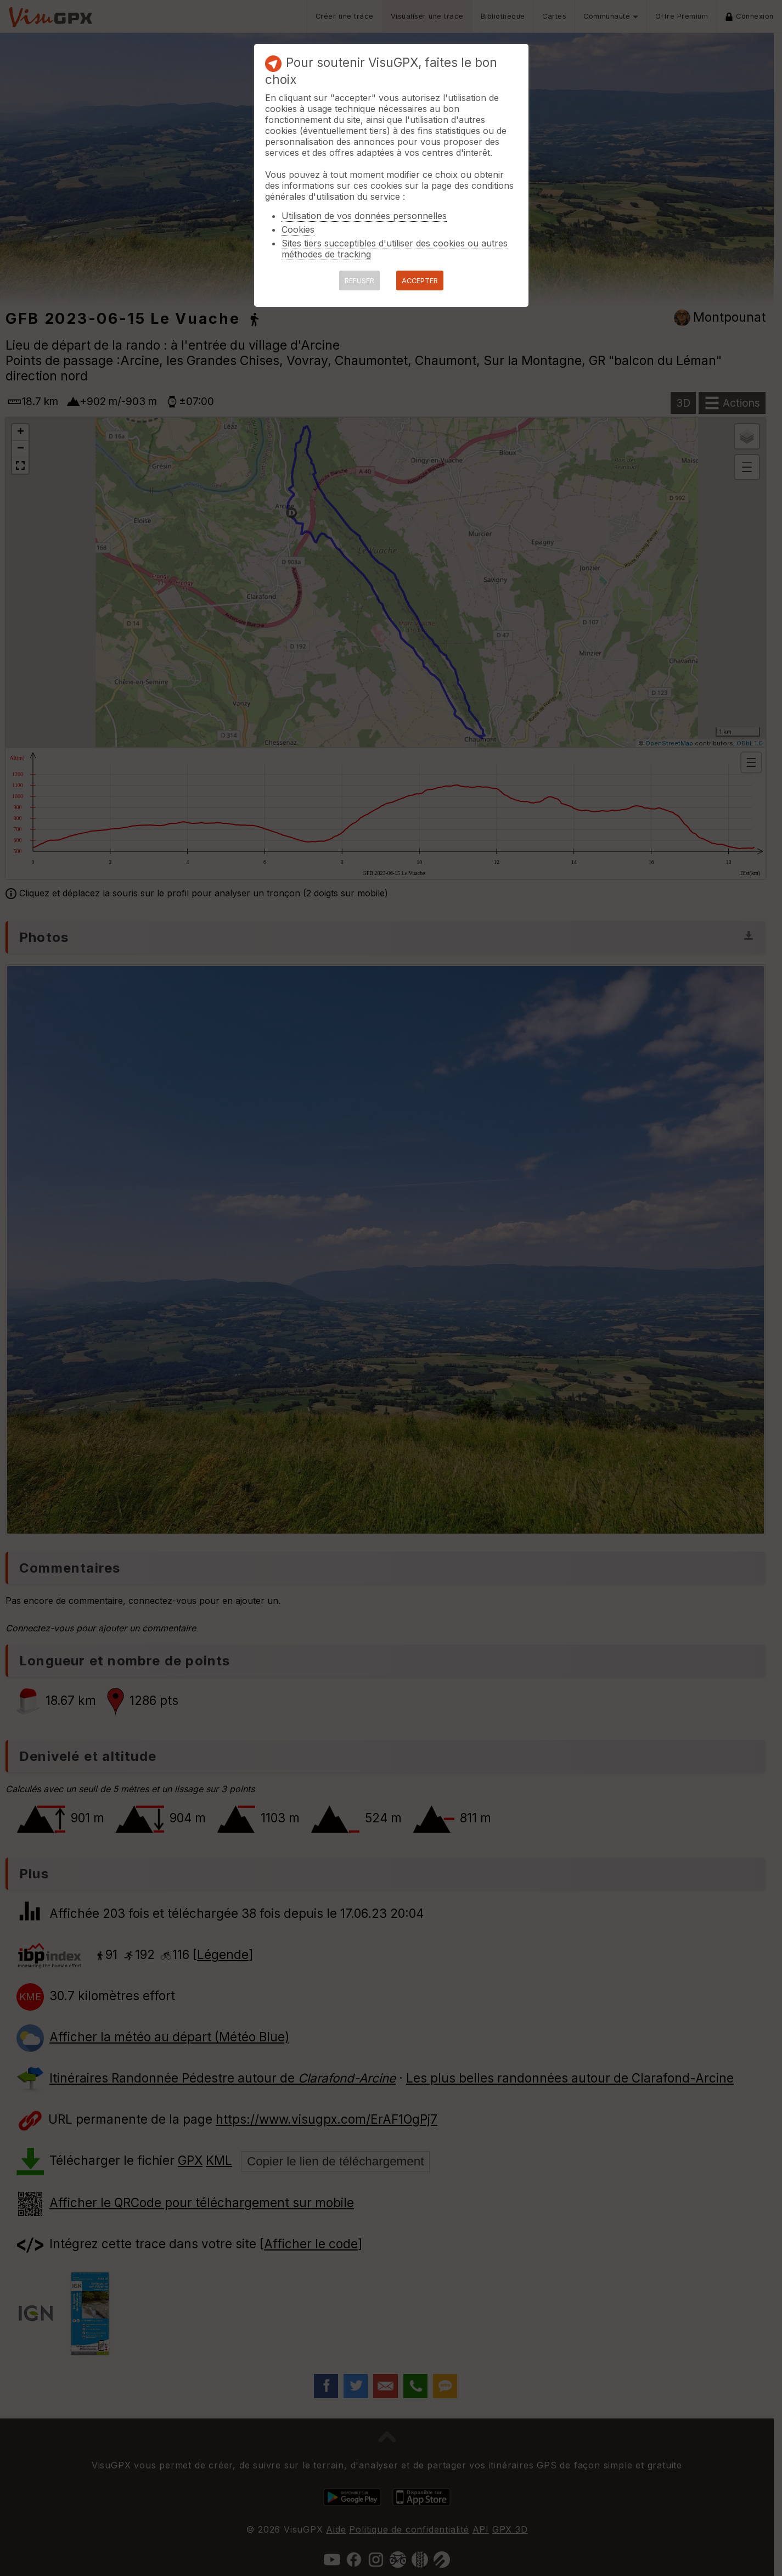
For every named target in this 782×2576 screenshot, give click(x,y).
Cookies (298, 229)
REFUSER (359, 281)
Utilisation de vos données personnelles (364, 215)
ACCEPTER (420, 281)
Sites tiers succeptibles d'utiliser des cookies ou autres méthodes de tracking (395, 249)
